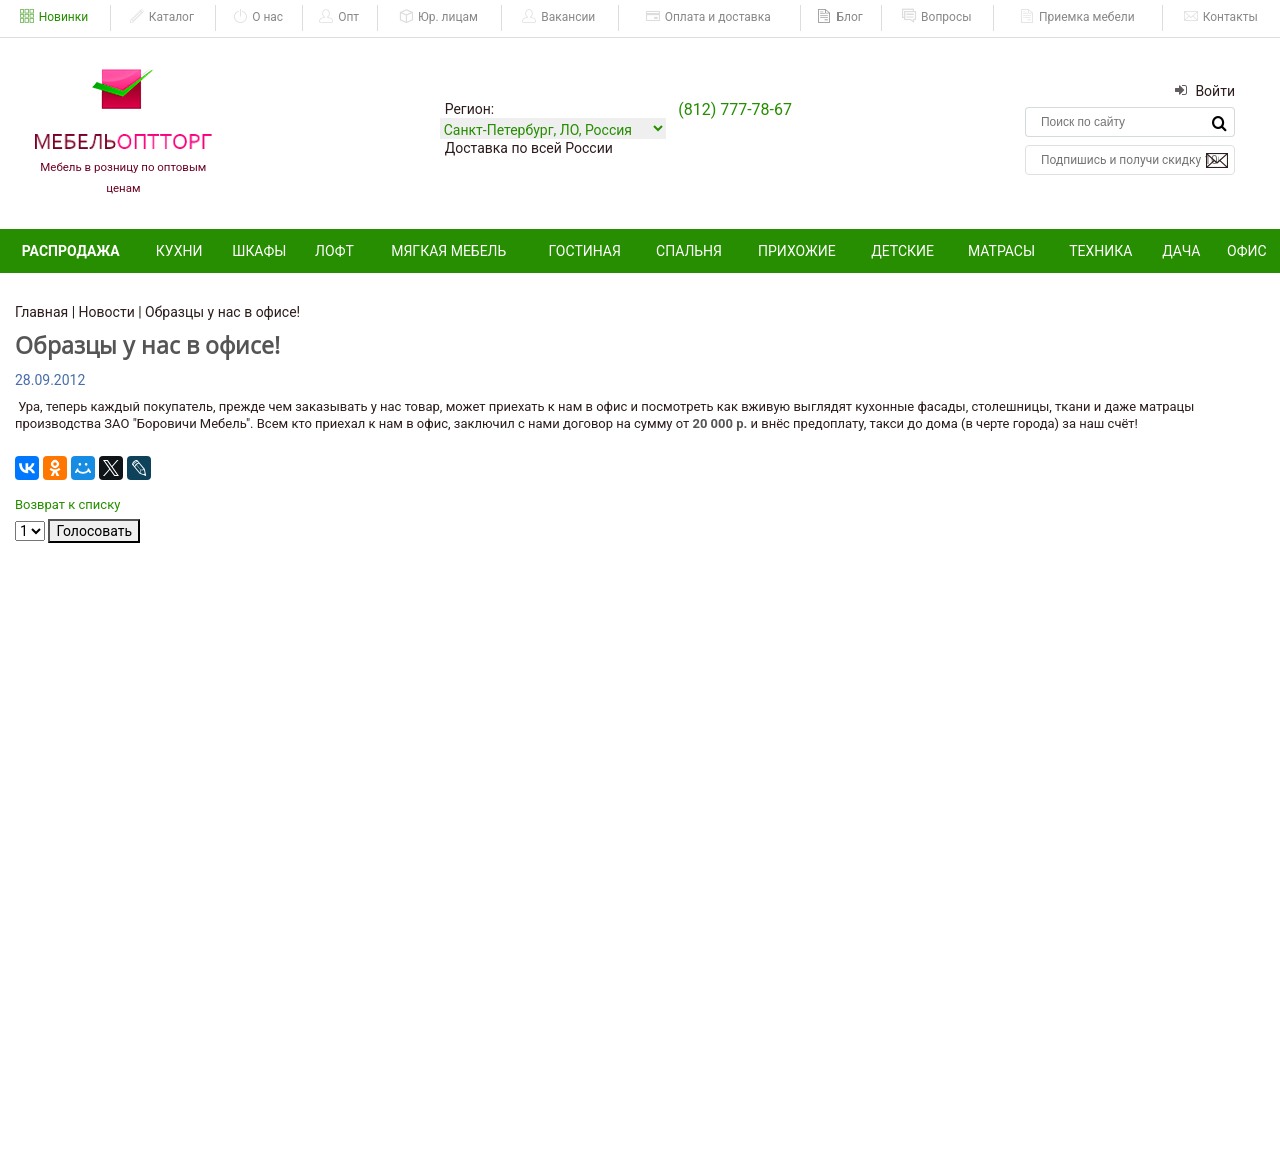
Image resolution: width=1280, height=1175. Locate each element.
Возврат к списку (67, 504)
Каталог (162, 17)
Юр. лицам (438, 17)
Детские (902, 251)
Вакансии (558, 17)
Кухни (179, 251)
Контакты (1221, 17)
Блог (839, 17)
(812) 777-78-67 (735, 109)
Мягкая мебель (448, 251)
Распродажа (71, 251)
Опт (339, 17)
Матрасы (1001, 251)
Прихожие (797, 251)
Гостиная (585, 251)
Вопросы (936, 17)
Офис (1247, 251)
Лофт (334, 251)
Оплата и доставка (708, 17)
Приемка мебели (1077, 17)
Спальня (689, 251)
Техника (1100, 251)
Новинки (54, 17)
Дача (1181, 251)
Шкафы (259, 251)
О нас (258, 17)
